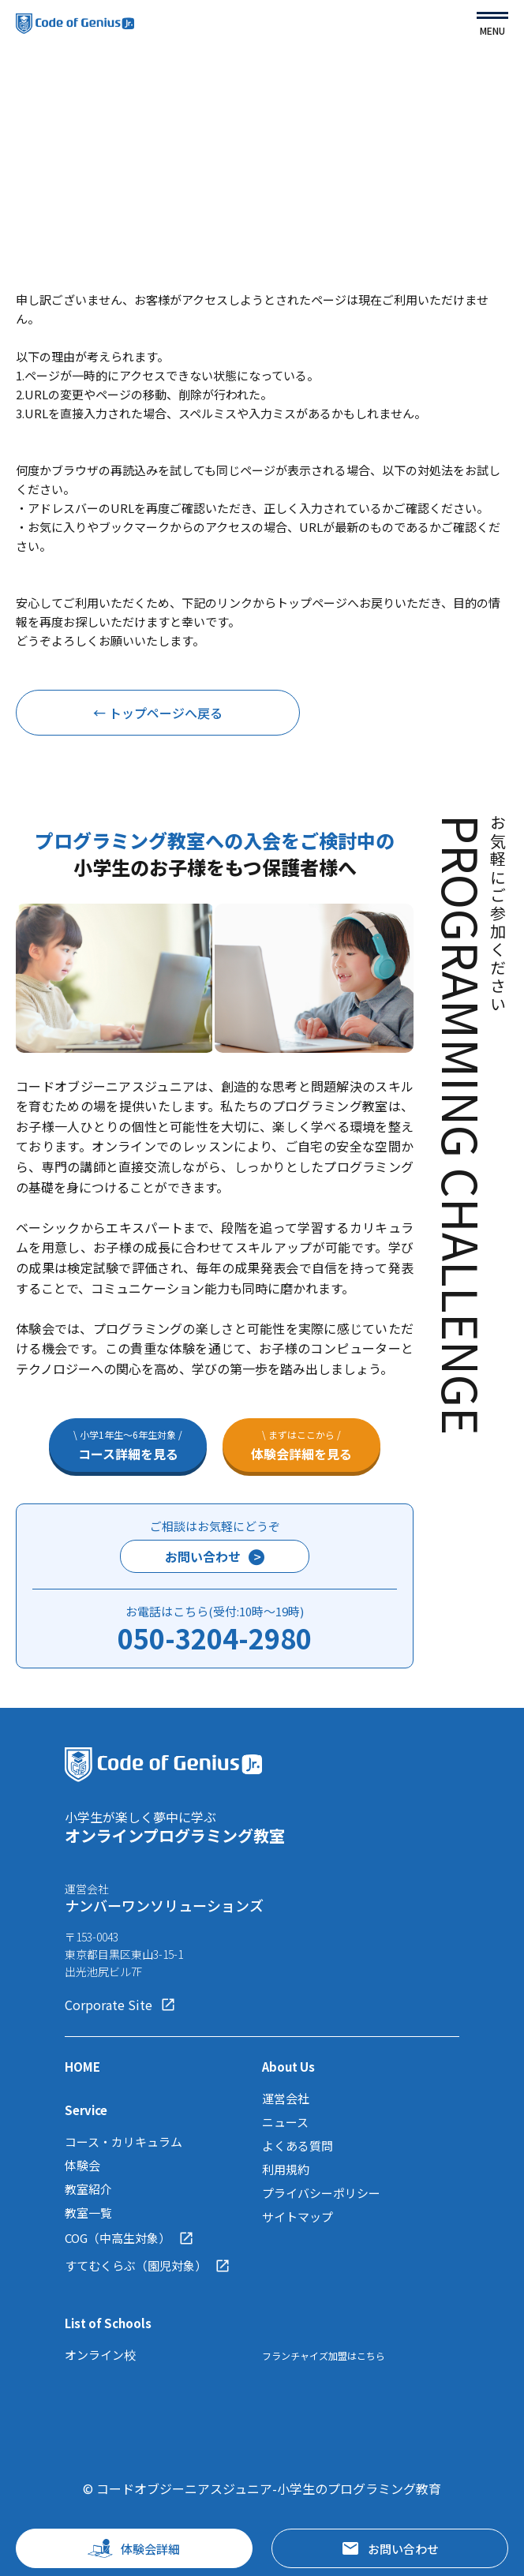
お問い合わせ (214, 1556)
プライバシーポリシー (321, 2193)
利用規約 (285, 2169)
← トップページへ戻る (158, 712)
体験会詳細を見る (301, 1445)
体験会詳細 (134, 2548)
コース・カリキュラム (123, 2141)
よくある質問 (297, 2145)
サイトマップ (297, 2216)
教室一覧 (88, 2212)
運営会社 (285, 2098)
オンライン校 (100, 2355)
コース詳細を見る (127, 1445)
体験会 (82, 2165)
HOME (82, 2066)
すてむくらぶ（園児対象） (147, 2266)
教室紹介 (88, 2189)
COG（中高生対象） (129, 2238)
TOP (29, 97)
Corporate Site (120, 2004)
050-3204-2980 (215, 1638)
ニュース (285, 2122)
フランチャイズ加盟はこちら (323, 2355)
